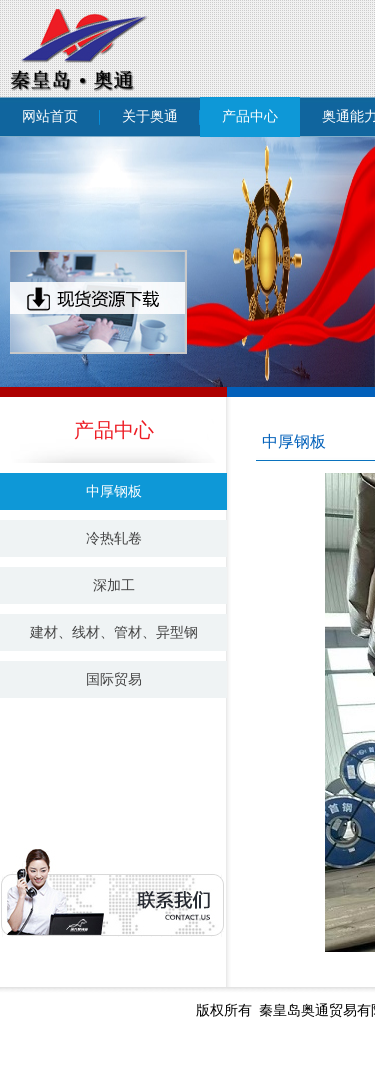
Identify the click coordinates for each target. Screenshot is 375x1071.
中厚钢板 (114, 491)
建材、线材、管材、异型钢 (114, 632)
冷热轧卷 (114, 538)
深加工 (114, 585)
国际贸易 (114, 679)
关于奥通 (150, 116)
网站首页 (50, 116)
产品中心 (250, 116)
